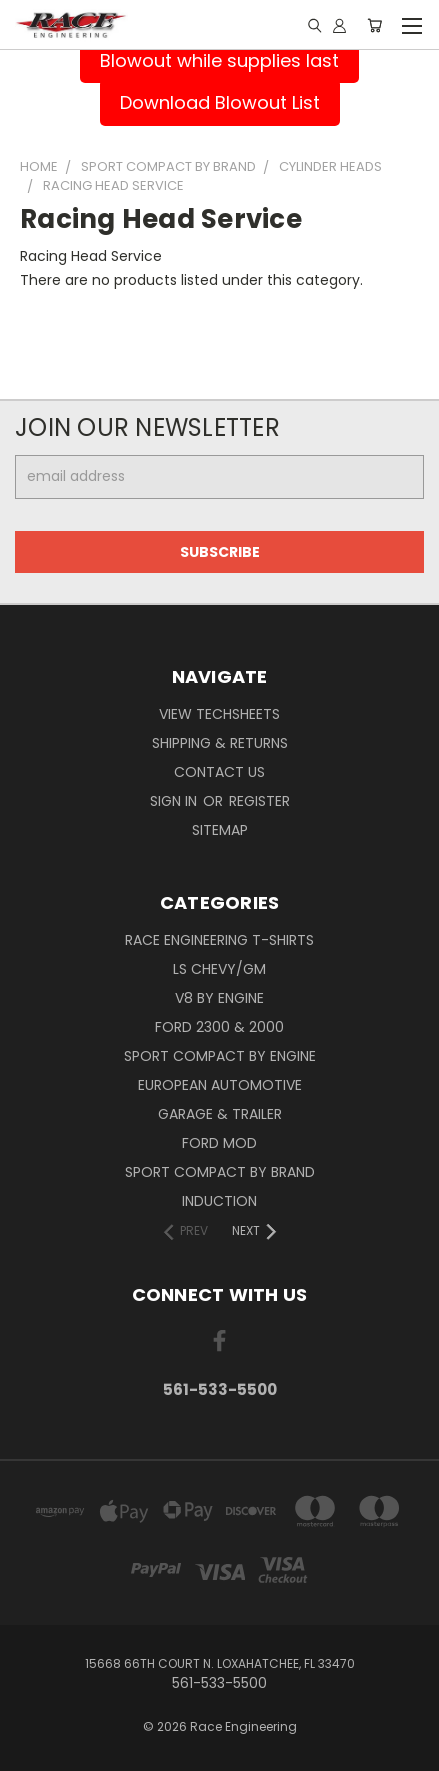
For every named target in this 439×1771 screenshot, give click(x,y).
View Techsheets (219, 714)
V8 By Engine (219, 998)
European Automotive (220, 1085)
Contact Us (219, 772)
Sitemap (220, 830)
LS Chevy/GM (219, 969)
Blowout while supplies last (219, 60)
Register (259, 801)
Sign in (175, 801)
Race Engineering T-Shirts (219, 940)
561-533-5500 (220, 1389)
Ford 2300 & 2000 (219, 1027)
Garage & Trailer (220, 1114)
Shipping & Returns (220, 743)
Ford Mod (219, 1143)
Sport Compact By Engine (220, 1056)
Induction (219, 1201)
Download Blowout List (220, 102)
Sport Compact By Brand (220, 1172)
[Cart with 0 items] (374, 25)
